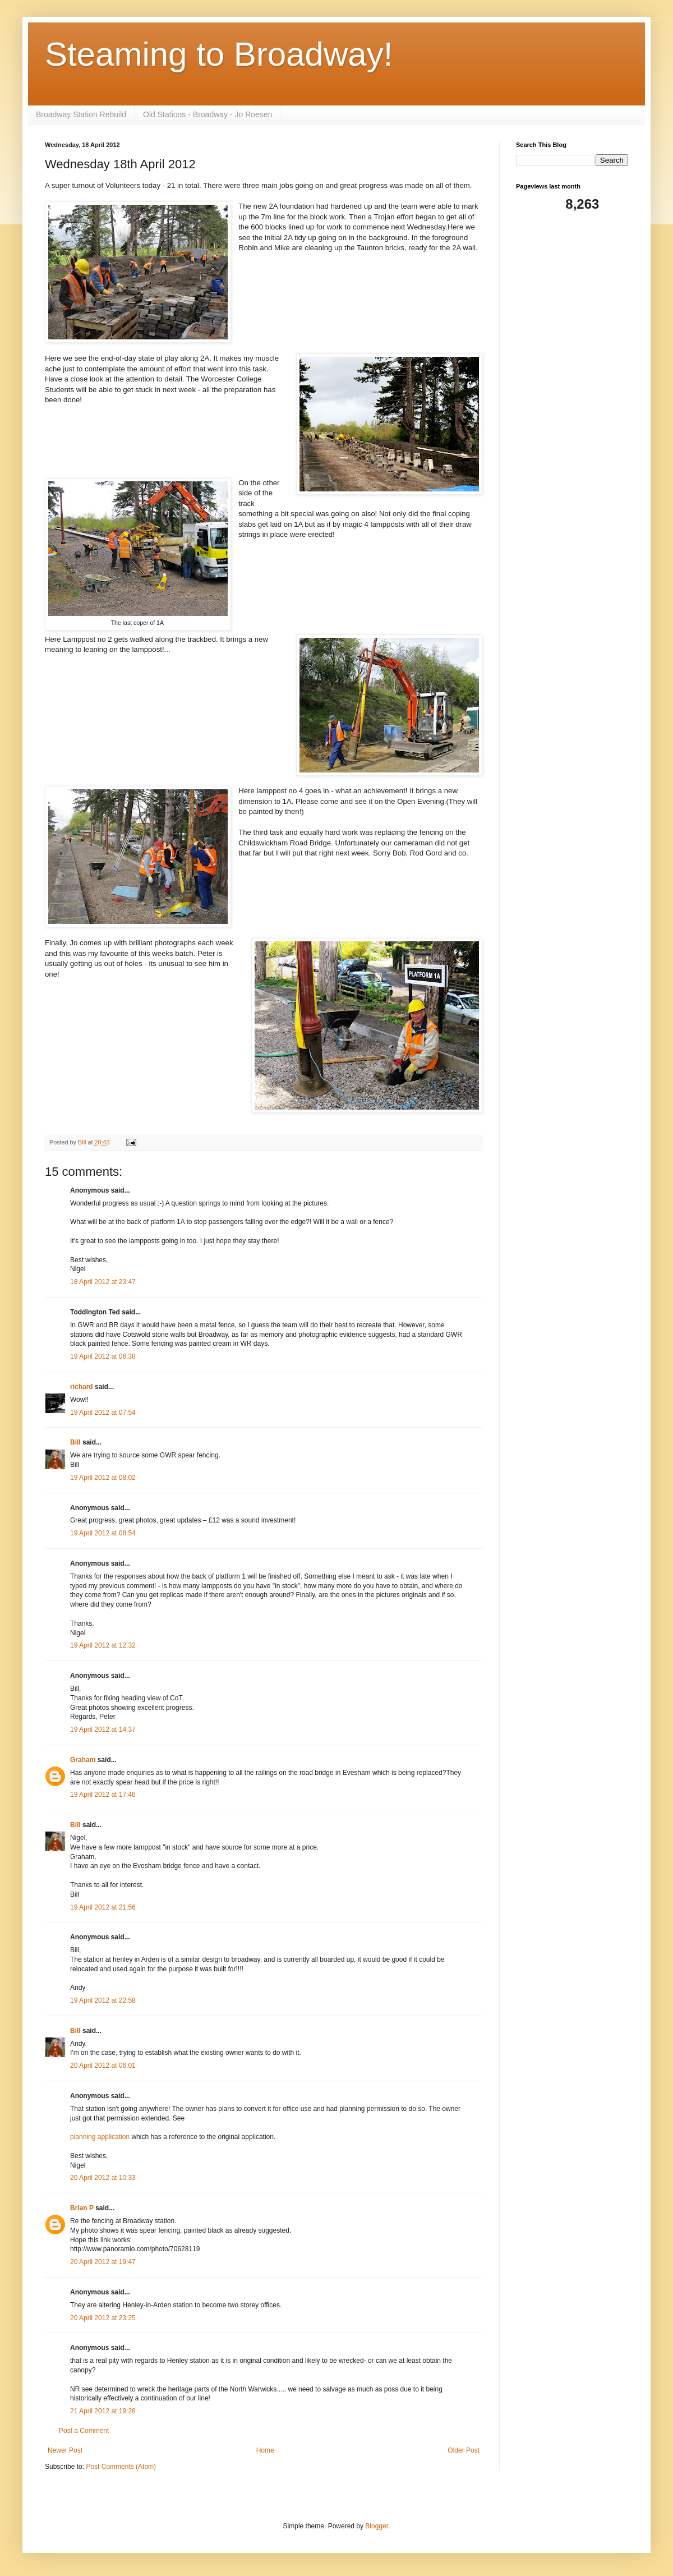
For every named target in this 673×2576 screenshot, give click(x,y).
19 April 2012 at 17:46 (103, 1794)
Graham (82, 1760)
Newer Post (65, 2450)
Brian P (82, 2208)
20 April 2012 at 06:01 (103, 2065)
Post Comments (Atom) (121, 2467)
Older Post (464, 2450)
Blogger (376, 2526)
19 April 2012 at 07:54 (103, 1412)
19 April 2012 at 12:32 (103, 1645)
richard (81, 1387)
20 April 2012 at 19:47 (103, 2262)
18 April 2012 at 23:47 (103, 1282)
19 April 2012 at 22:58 (103, 2000)
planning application (100, 2137)
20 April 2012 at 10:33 (103, 2178)
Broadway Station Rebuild (81, 114)
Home (265, 2450)
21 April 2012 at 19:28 (103, 2411)
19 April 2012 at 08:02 (103, 1478)
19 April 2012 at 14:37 (103, 1729)
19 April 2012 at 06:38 (103, 1356)
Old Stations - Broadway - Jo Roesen (207, 114)
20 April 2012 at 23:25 (103, 2318)
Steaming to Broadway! (219, 54)
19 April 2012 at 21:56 (103, 1907)
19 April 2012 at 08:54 (103, 1533)
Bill (75, 1442)
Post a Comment (84, 2431)
